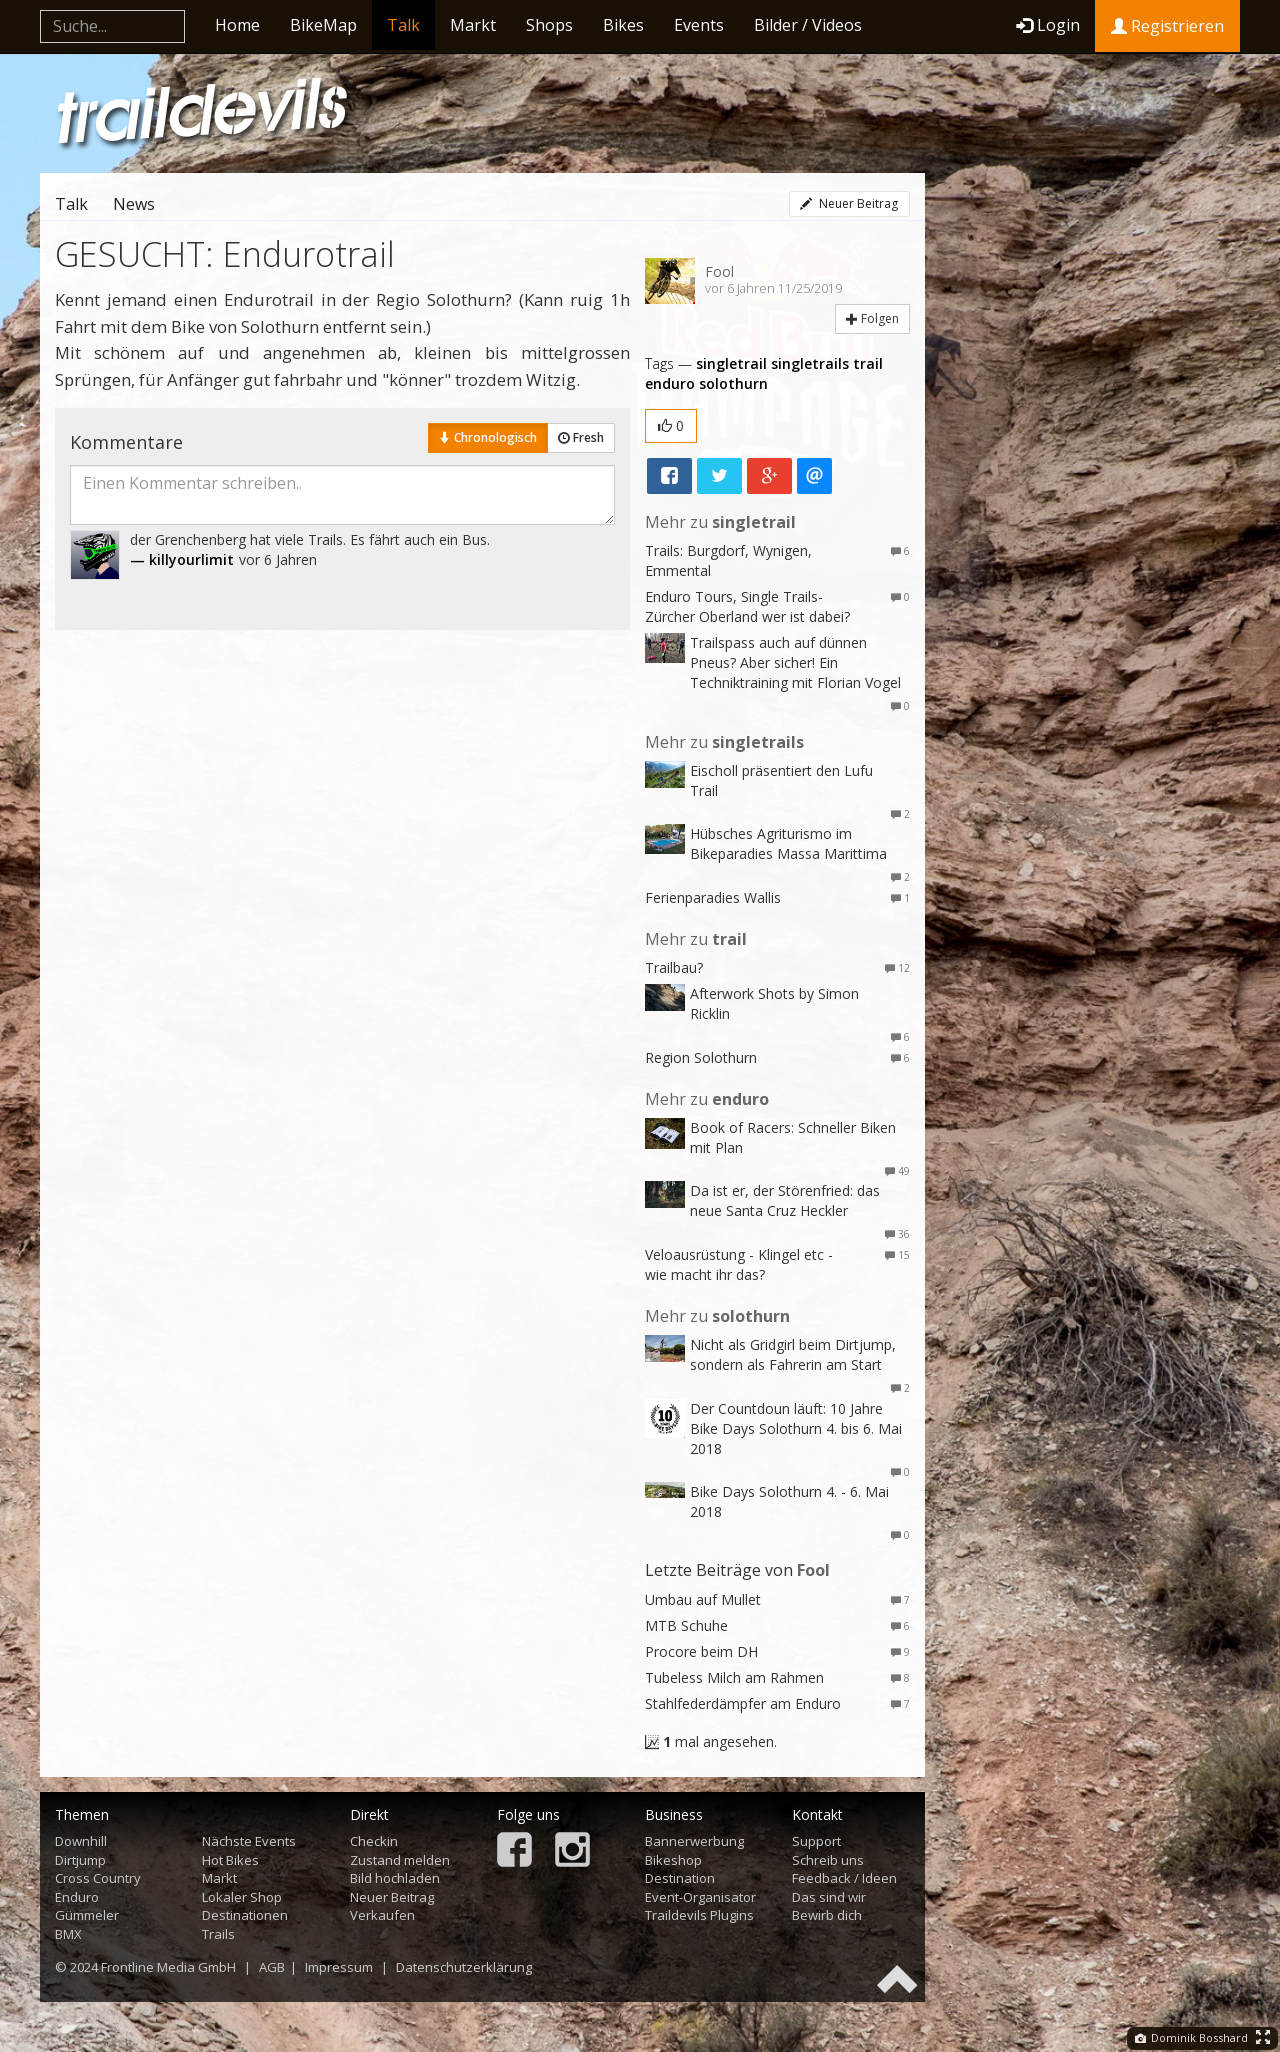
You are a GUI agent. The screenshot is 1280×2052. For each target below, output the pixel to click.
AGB (272, 1967)
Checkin (374, 1841)
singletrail (731, 363)
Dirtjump (80, 1860)
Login (1048, 25)
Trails (218, 1934)
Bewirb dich (827, 1915)
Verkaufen (382, 1915)
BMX (68, 1934)
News (134, 204)
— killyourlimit (182, 559)
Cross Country (98, 1878)
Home (237, 25)
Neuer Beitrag (849, 203)
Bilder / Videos (808, 25)
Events (699, 25)
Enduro (77, 1897)
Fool (719, 271)
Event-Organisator (700, 1897)
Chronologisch (488, 437)
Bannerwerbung (694, 1841)
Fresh (581, 437)
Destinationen (245, 1915)
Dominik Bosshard (1191, 2037)
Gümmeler (87, 1915)
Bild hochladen (395, 1878)
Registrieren (1167, 26)
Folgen (872, 318)
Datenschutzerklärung (464, 1967)
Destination (680, 1878)
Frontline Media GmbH (168, 1967)
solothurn (733, 383)
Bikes (623, 25)
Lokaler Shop (242, 1897)
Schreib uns (828, 1860)
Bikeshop (673, 1860)
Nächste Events (249, 1841)
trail (868, 363)
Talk (403, 25)
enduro (670, 383)
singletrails (810, 363)
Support (816, 1841)
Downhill (81, 1841)
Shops (549, 25)
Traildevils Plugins (699, 1915)
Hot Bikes (230, 1860)
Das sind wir (829, 1897)
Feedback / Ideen (844, 1878)
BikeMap (323, 25)
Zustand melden (400, 1860)
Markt (473, 25)
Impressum (339, 1967)
